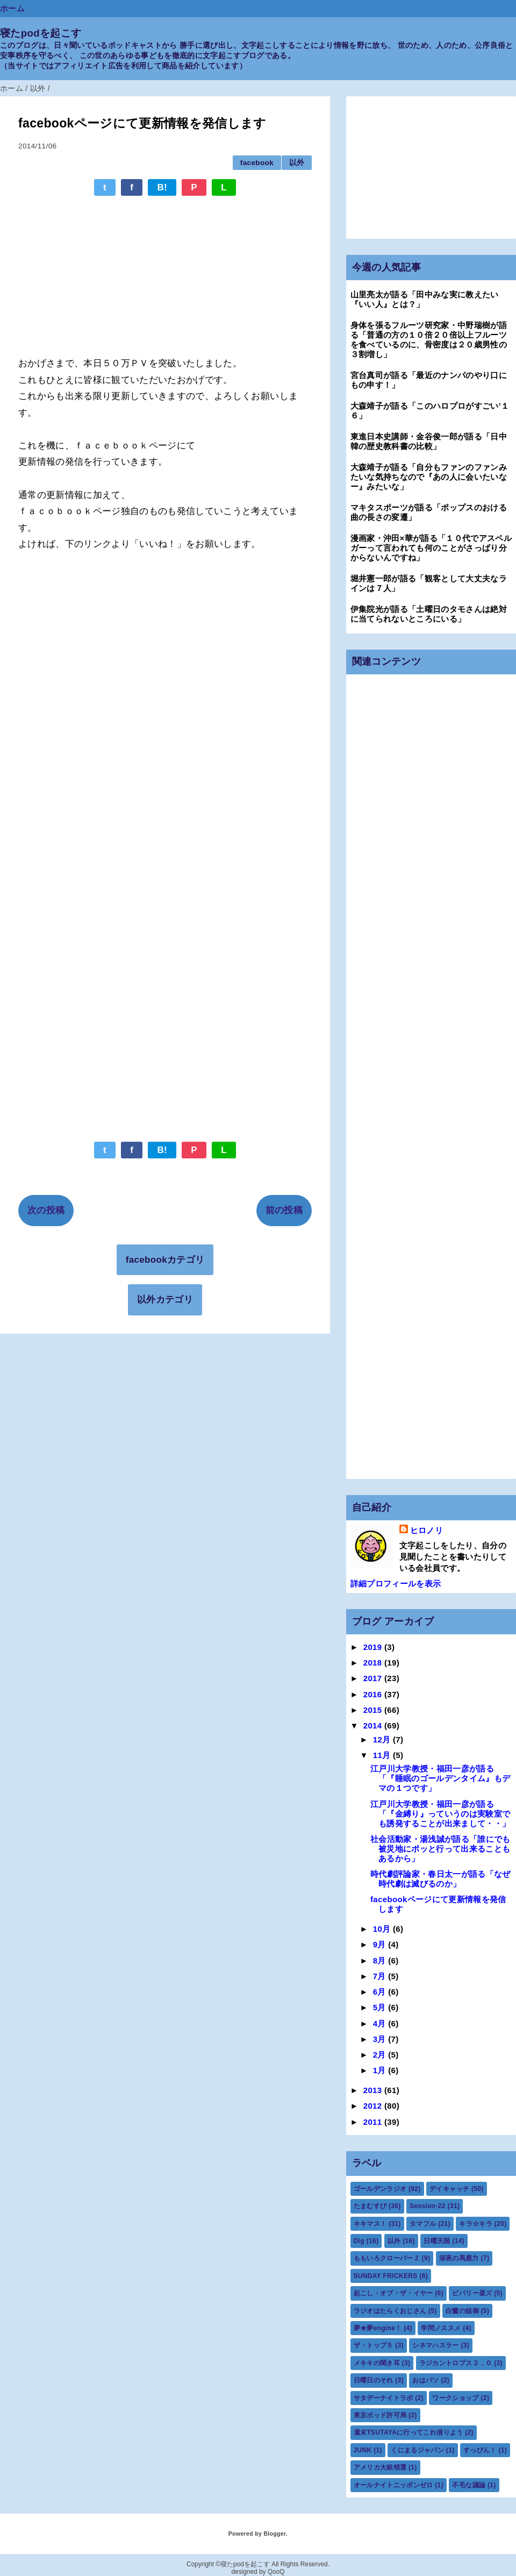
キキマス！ (370, 2224)
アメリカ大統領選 (380, 2467)
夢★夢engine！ (378, 2328)
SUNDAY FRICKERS (386, 2276)
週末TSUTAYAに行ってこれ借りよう (408, 2432)
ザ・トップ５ (373, 2345)
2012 (373, 2105)
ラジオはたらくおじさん (390, 2311)
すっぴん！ (480, 2450)
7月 (381, 1976)
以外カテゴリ (165, 1299)
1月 (381, 2070)
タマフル (423, 2224)
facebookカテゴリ (165, 1260)
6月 (381, 1991)
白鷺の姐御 (462, 2311)
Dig (359, 2241)
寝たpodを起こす (40, 33)
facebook (257, 163)
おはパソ (425, 2380)
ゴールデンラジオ (380, 2189)
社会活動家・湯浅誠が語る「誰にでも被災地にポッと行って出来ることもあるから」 (440, 1848)
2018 (373, 1662)
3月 (381, 2039)
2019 (373, 1647)
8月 (381, 1960)
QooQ (276, 2571)
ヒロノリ (426, 1530)
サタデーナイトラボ (383, 2398)
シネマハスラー (435, 2345)
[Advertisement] (165, 271)
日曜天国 (437, 2241)
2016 (373, 1694)
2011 (373, 2121)
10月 (383, 1928)
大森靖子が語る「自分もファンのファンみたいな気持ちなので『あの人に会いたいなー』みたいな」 (428, 476)
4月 (381, 2023)
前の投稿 (284, 1210)
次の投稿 (45, 1210)
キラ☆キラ (475, 2224)
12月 (383, 1739)
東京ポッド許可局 (380, 2415)
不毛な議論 (468, 2485)
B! (162, 187)
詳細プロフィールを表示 (395, 1583)
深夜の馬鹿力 (459, 2258)
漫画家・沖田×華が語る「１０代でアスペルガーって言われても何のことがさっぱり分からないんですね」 (431, 547)
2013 (373, 2090)
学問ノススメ (441, 2328)
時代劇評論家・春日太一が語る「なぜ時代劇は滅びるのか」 (440, 1878)
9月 (381, 1944)
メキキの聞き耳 (377, 2363)
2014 (373, 1725)
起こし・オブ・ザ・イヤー (393, 2293)
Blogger (274, 2533)
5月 (381, 2007)
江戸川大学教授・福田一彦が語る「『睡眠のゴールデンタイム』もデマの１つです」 (440, 1778)
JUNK (363, 2450)
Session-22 (428, 2206)
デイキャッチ (449, 2189)
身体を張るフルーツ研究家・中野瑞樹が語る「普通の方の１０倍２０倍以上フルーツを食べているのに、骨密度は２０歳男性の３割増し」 (428, 340)
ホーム (12, 8)
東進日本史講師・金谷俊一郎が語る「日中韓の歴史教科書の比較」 (428, 441)
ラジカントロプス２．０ (455, 2363)
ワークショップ (455, 2398)
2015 (373, 1709)
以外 (297, 163)
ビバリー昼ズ (472, 2293)
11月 (383, 1755)
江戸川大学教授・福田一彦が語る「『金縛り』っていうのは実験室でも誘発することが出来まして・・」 (440, 1813)
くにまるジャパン (417, 2450)
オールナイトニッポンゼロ (393, 2485)
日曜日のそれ (373, 2380)
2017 (373, 1678)
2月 (381, 2054)
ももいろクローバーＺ (387, 2258)
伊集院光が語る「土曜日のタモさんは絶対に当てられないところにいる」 (428, 613)
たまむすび (370, 2206)
